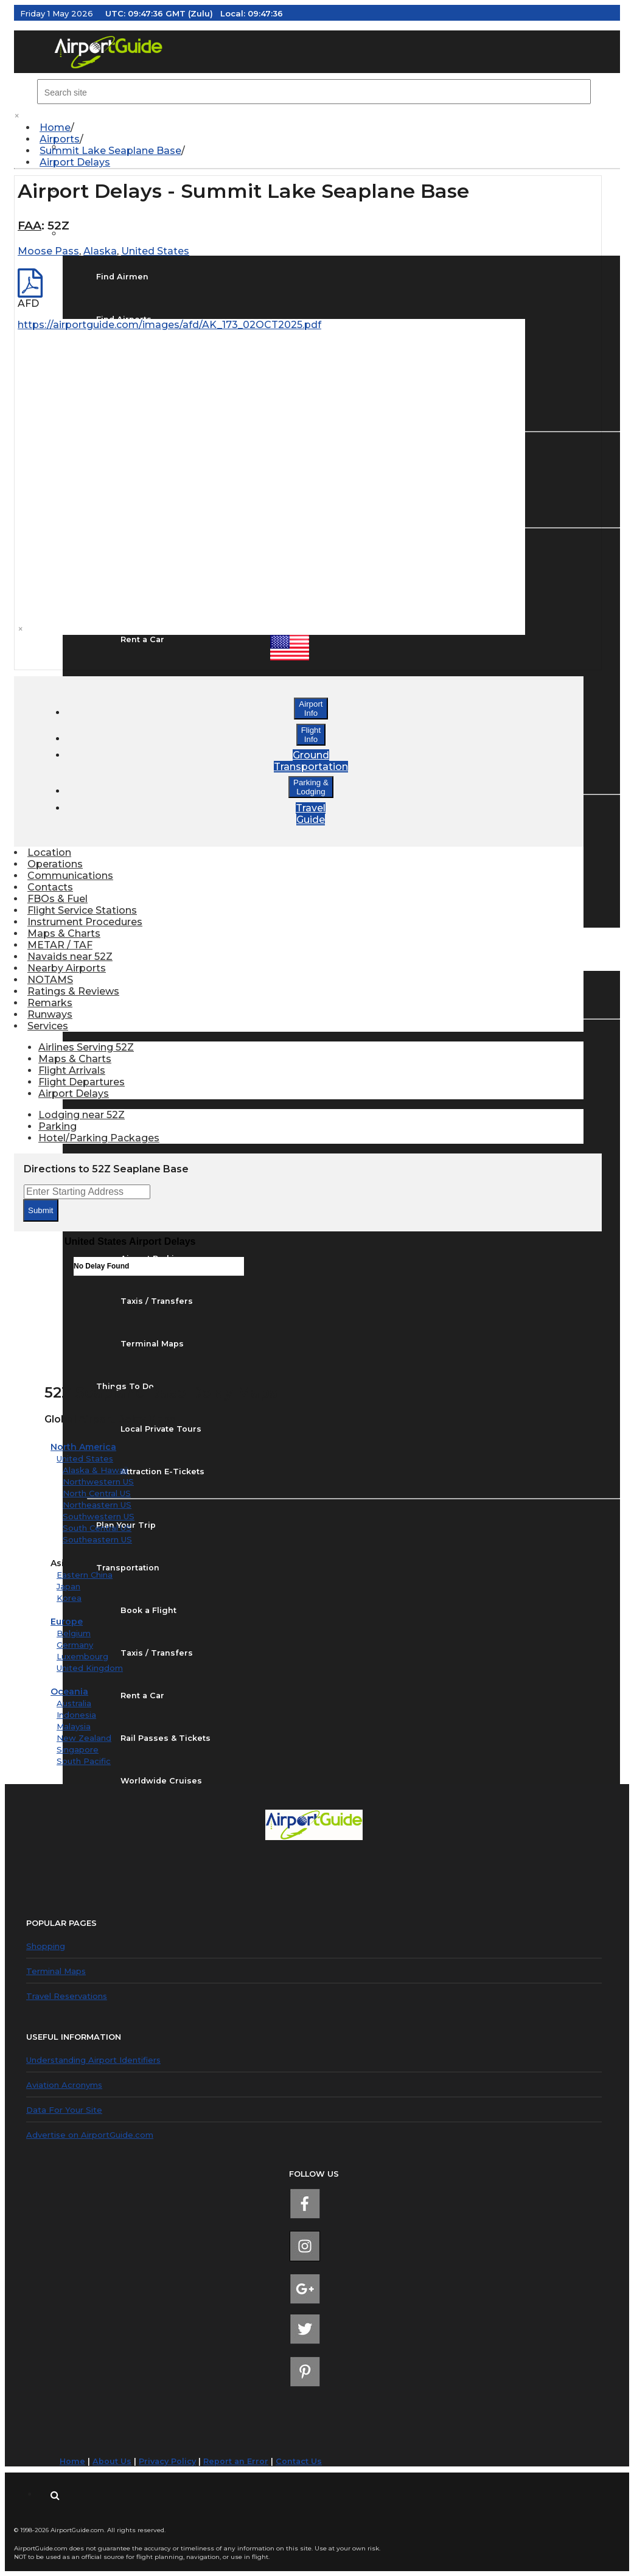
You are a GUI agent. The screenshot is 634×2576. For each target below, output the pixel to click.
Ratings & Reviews (73, 991)
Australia (74, 1703)
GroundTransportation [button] (311, 760)
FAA (29, 226)
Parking (57, 1126)
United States (85, 1458)
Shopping (45, 1946)
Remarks (49, 1003)
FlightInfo (311, 735)
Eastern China (85, 1575)
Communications (70, 875)
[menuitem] (323, 127)
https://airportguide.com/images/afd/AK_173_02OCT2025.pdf (169, 325)
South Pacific (84, 1761)
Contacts (50, 887)
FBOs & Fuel (57, 899)
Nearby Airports (66, 968)
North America (83, 1446)
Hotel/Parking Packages (98, 1138)
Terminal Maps (56, 1971)
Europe (67, 1621)
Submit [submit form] (40, 1210)
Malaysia (74, 1726)
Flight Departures (81, 1082)
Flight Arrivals (71, 1070)
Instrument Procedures (84, 922)
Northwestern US (98, 1481)
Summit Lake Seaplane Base (110, 150)
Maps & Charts (63, 933)
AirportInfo (310, 708)
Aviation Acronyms (64, 2085)
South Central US (97, 1528)
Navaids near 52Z (70, 956)
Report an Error (235, 2461)
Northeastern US (97, 1505)
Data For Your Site (64, 2110)
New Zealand (84, 1738)
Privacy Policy (167, 2461)
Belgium (74, 1633)
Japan (68, 1586)
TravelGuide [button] (311, 813)
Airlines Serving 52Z (86, 1047)
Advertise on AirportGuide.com (89, 2135)
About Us (111, 2461)
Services (47, 1026)
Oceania (69, 1691)
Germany (75, 1645)
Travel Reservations (66, 1996)
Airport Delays (75, 162)
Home (55, 127)
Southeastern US (97, 1539)
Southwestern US (98, 1516)
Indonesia (76, 1715)
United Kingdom (90, 1668)
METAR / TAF (59, 945)
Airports (60, 139)
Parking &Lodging (311, 787)
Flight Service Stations (82, 910)
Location (49, 852)
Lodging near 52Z (81, 1115)
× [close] (16, 116)
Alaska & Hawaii (95, 1470)
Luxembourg (82, 1656)
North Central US (97, 1493)
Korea (69, 1598)
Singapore (78, 1749)
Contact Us (299, 2461)
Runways (49, 1014)
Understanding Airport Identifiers (93, 2060)
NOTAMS (50, 979)
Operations (55, 864)
